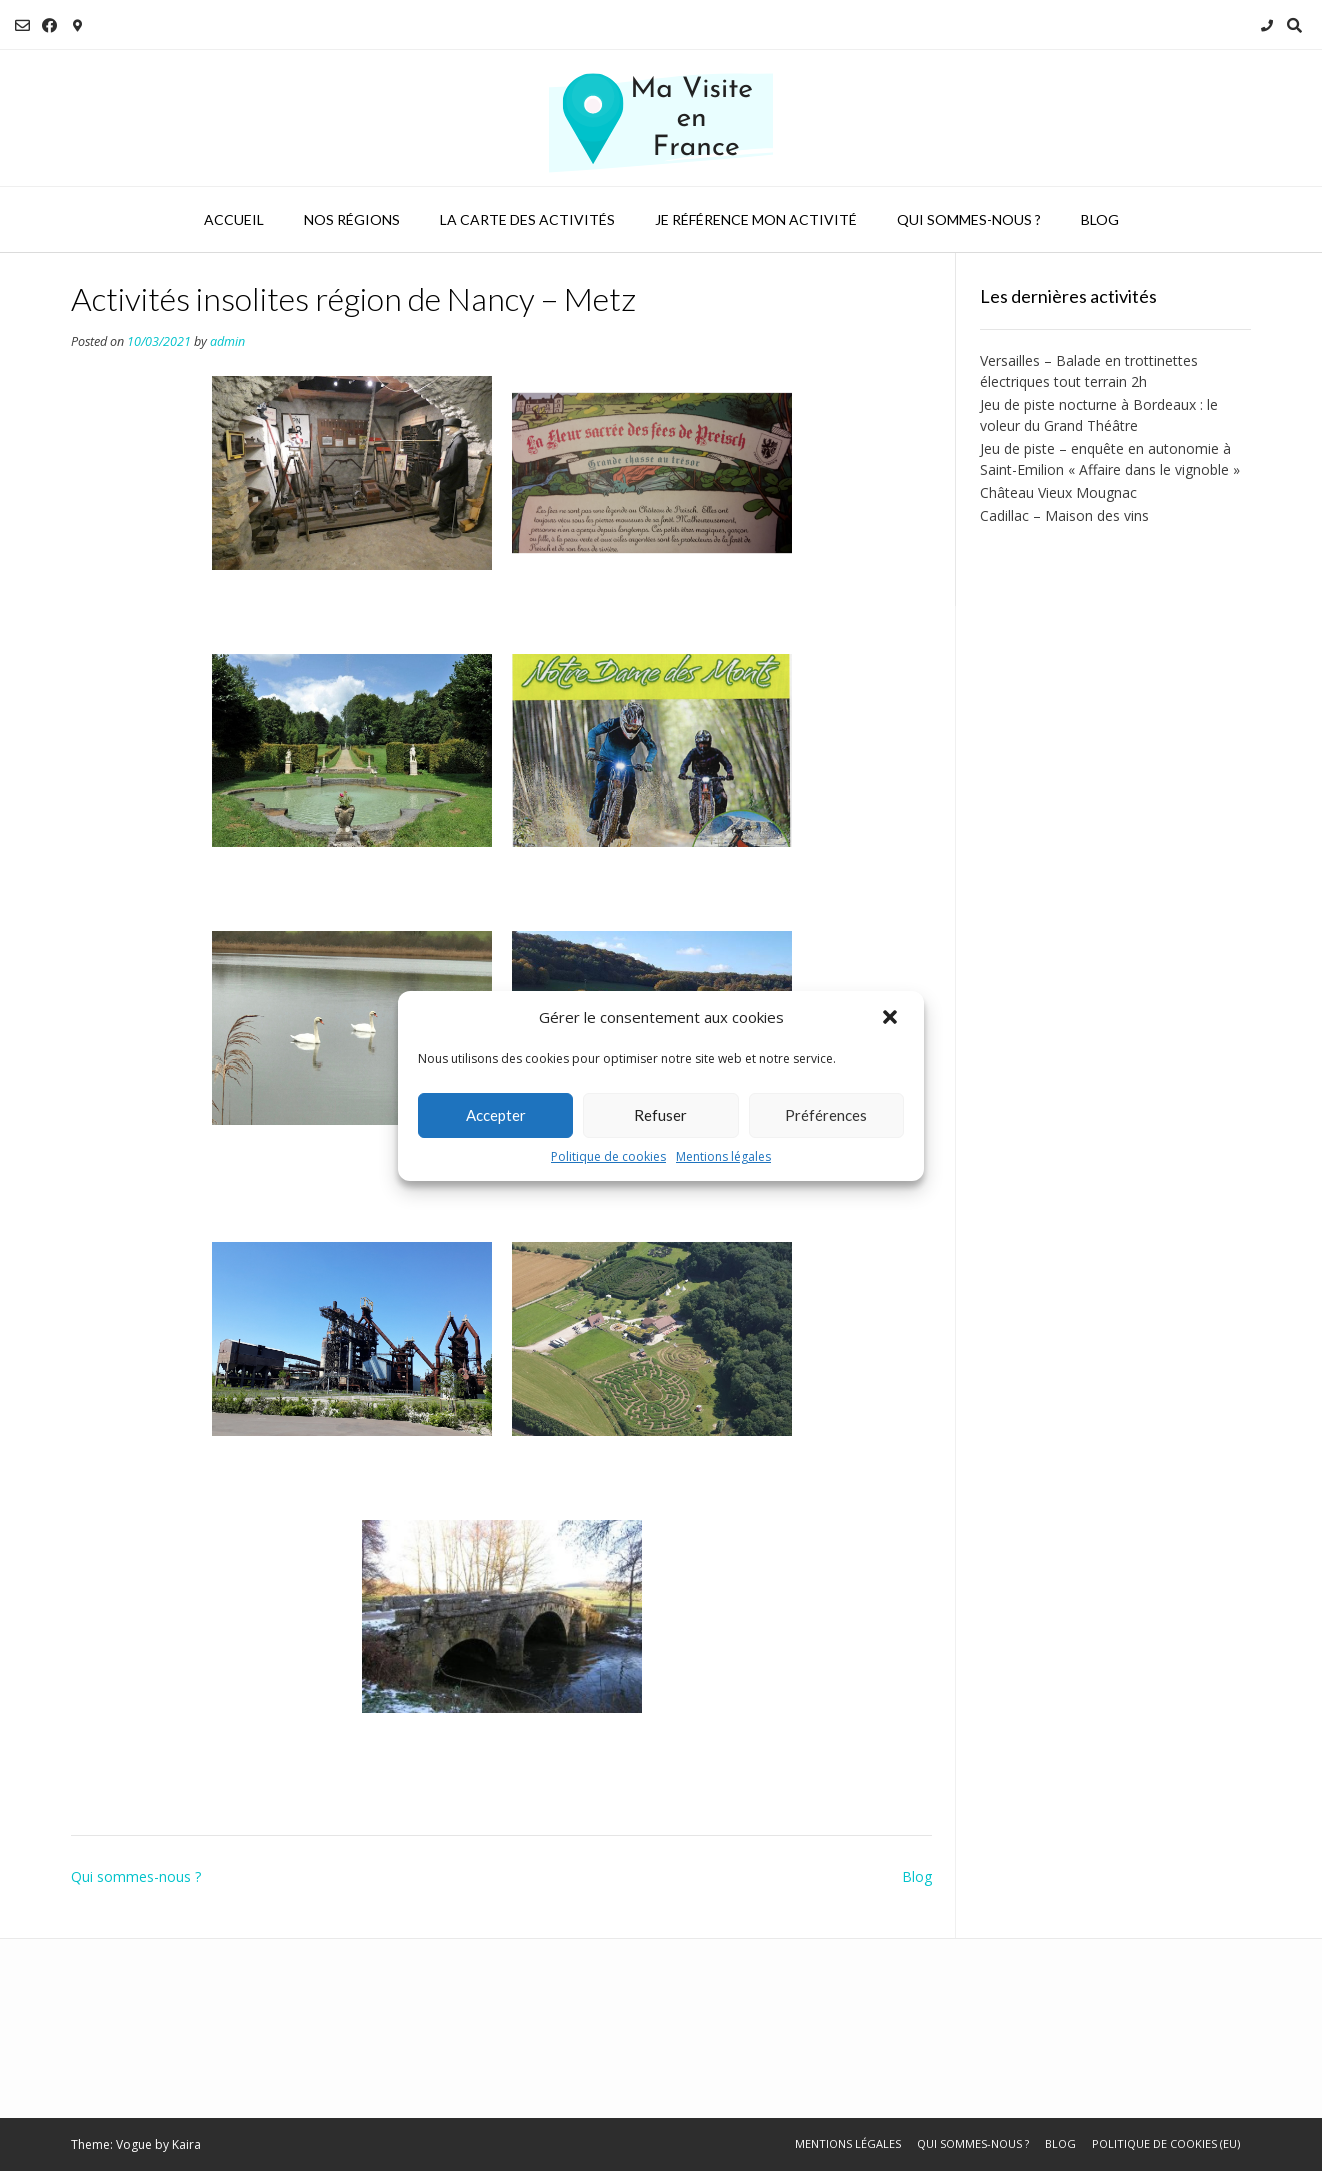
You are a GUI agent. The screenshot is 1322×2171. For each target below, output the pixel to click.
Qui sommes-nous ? (969, 219)
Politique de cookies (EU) (1166, 2143)
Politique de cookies (608, 1156)
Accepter (496, 1115)
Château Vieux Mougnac (1058, 492)
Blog (1100, 219)
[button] (892, 1018)
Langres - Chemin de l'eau (482, 1731)
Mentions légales (723, 1156)
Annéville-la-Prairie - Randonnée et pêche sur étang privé (349, 1170)
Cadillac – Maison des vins (1064, 515)
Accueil (234, 219)
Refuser (660, 1115)
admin (227, 341)
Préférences (826, 1115)
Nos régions (352, 219)
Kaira (186, 2144)
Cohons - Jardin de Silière (329, 865)
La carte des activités (527, 219)
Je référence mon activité (756, 219)
